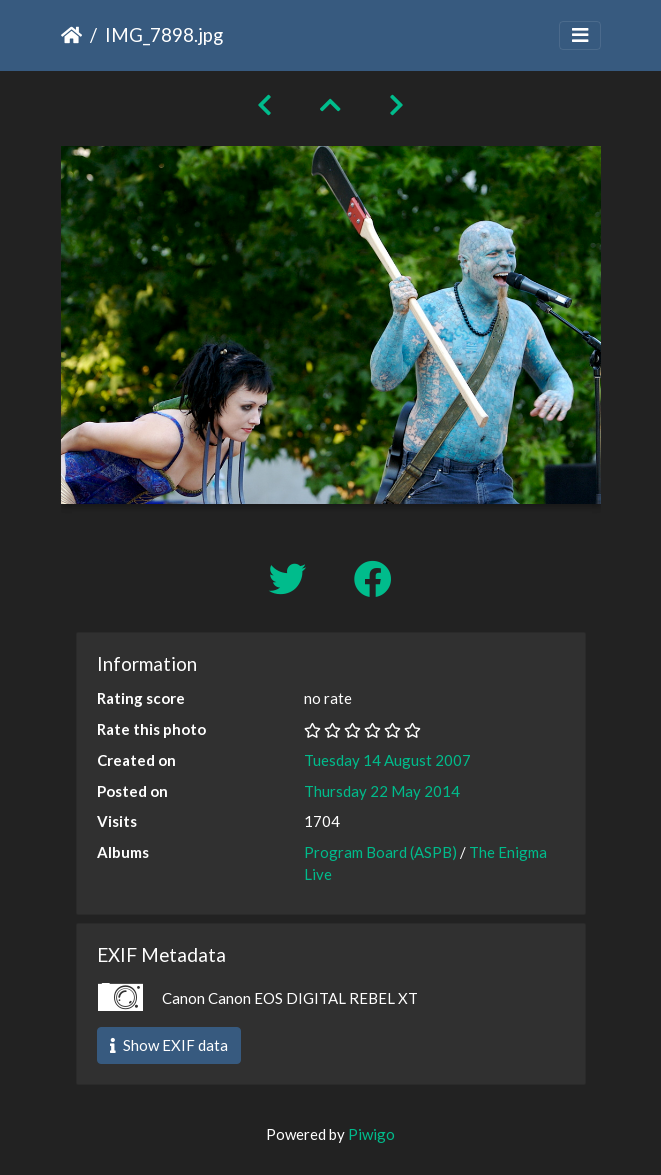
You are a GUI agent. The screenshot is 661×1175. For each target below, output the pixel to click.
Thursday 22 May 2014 (382, 791)
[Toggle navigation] (580, 35)
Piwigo (371, 1134)
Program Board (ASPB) (380, 852)
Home (71, 35)
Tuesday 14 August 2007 (387, 760)
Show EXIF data (169, 1045)
